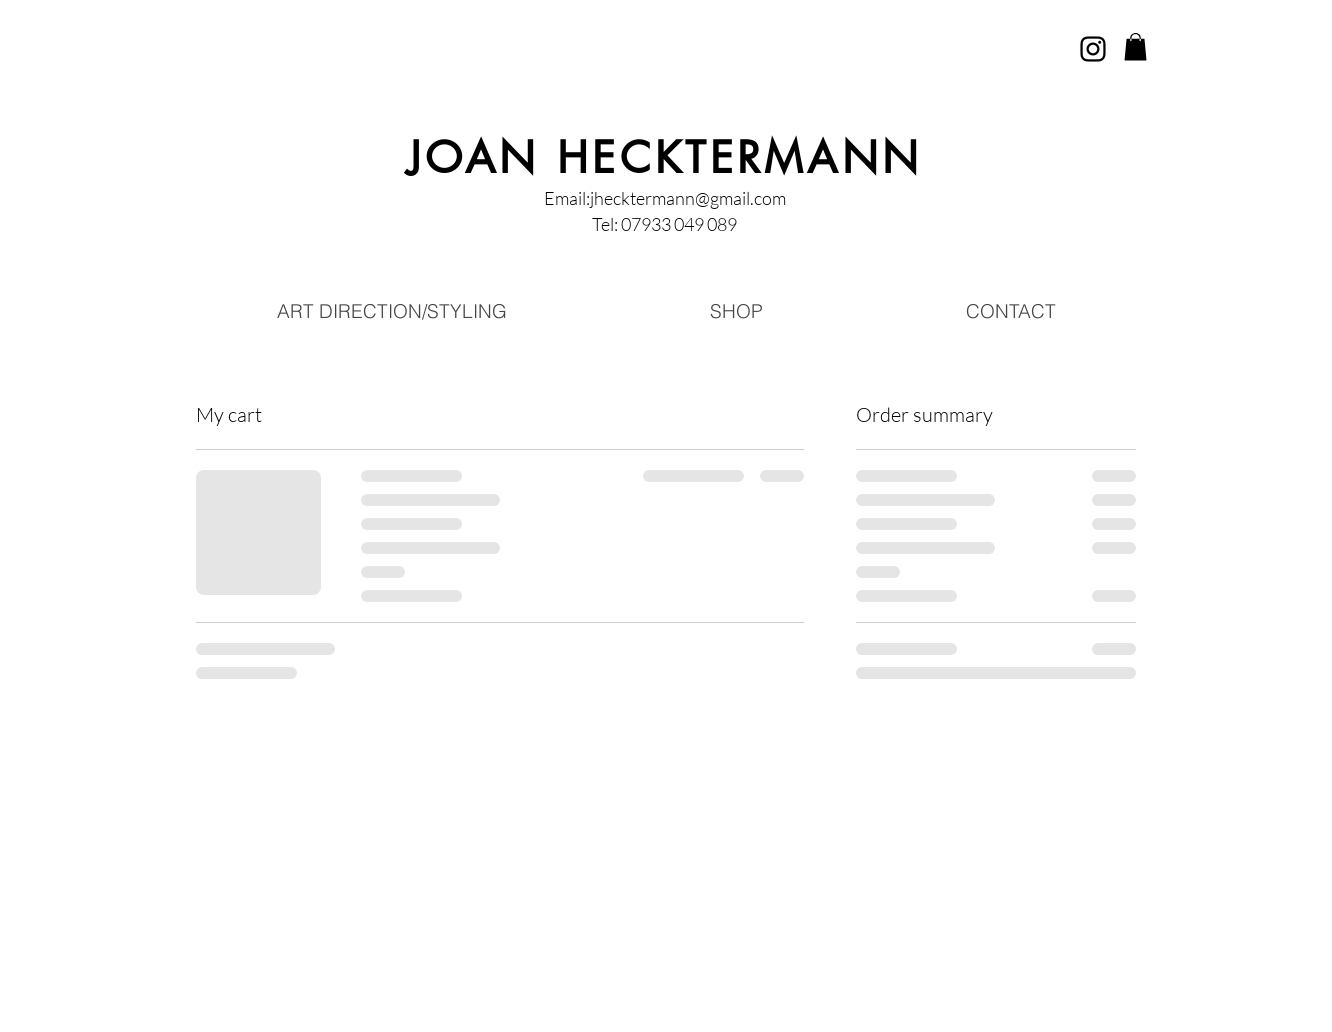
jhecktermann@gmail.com (688, 198)
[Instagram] (1093, 49)
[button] (1135, 46)
